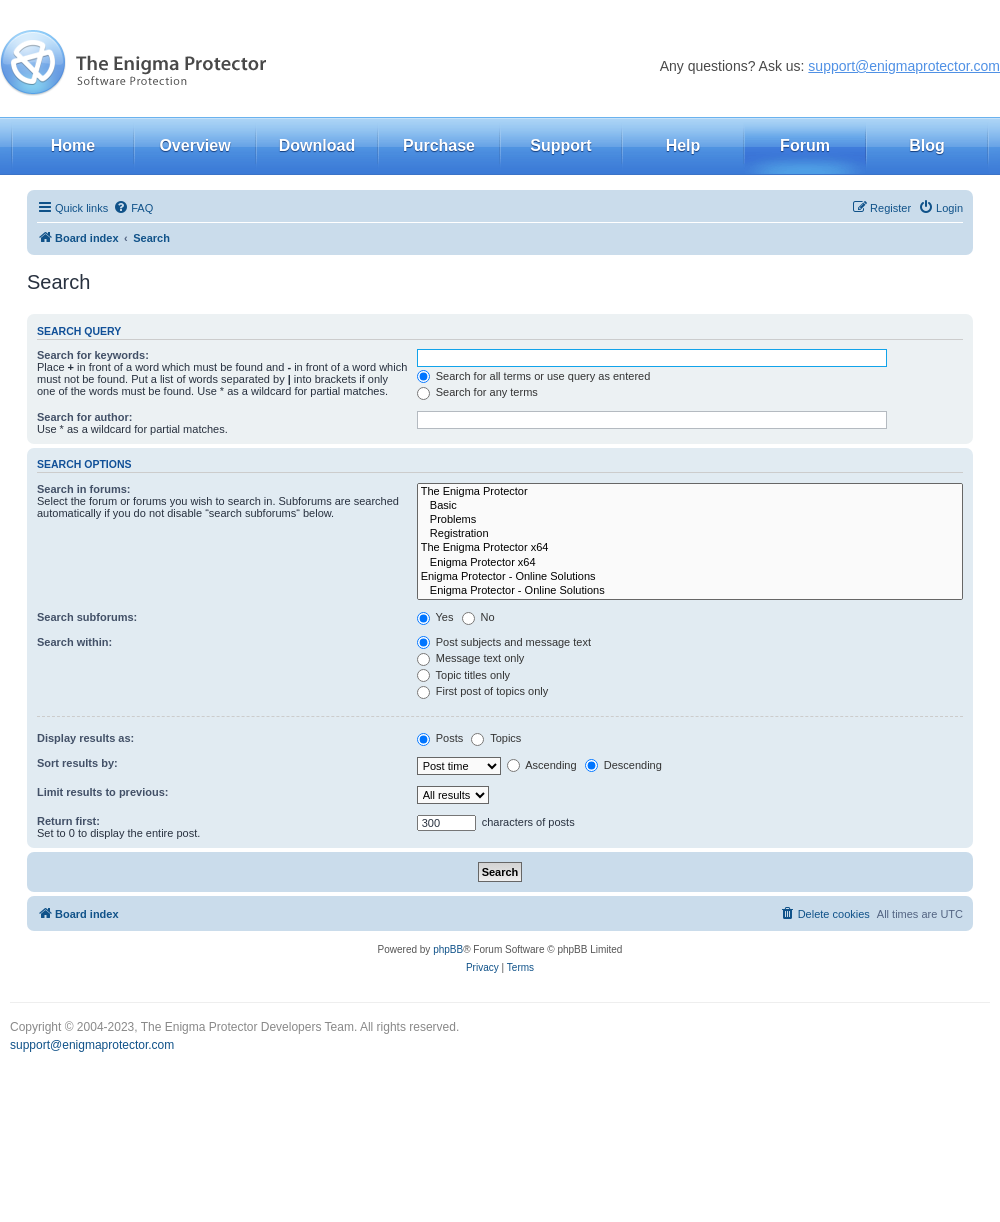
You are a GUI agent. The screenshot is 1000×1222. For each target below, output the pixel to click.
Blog (927, 145)
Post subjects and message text (504, 642)
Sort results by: (77, 763)
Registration (690, 534)
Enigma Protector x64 (690, 563)
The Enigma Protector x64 (690, 548)
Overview (194, 145)
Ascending (542, 765)
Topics (496, 738)
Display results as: (85, 738)
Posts (440, 738)
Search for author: (84, 417)
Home (73, 145)
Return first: (68, 821)
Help (683, 145)
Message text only (471, 658)
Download (317, 145)
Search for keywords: (93, 355)
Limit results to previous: (102, 792)
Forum (805, 145)
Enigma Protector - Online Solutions (690, 577)
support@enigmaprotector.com (904, 66)
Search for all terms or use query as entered (534, 376)
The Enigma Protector (690, 492)
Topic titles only (463, 675)
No (478, 617)
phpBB (448, 949)
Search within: (74, 642)
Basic (690, 506)
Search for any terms (477, 392)
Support (560, 145)
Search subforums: (87, 617)
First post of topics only (483, 691)
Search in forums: (84, 489)
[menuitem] (133, 208)
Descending (623, 765)
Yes (435, 617)
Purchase (439, 145)
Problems (690, 520)
